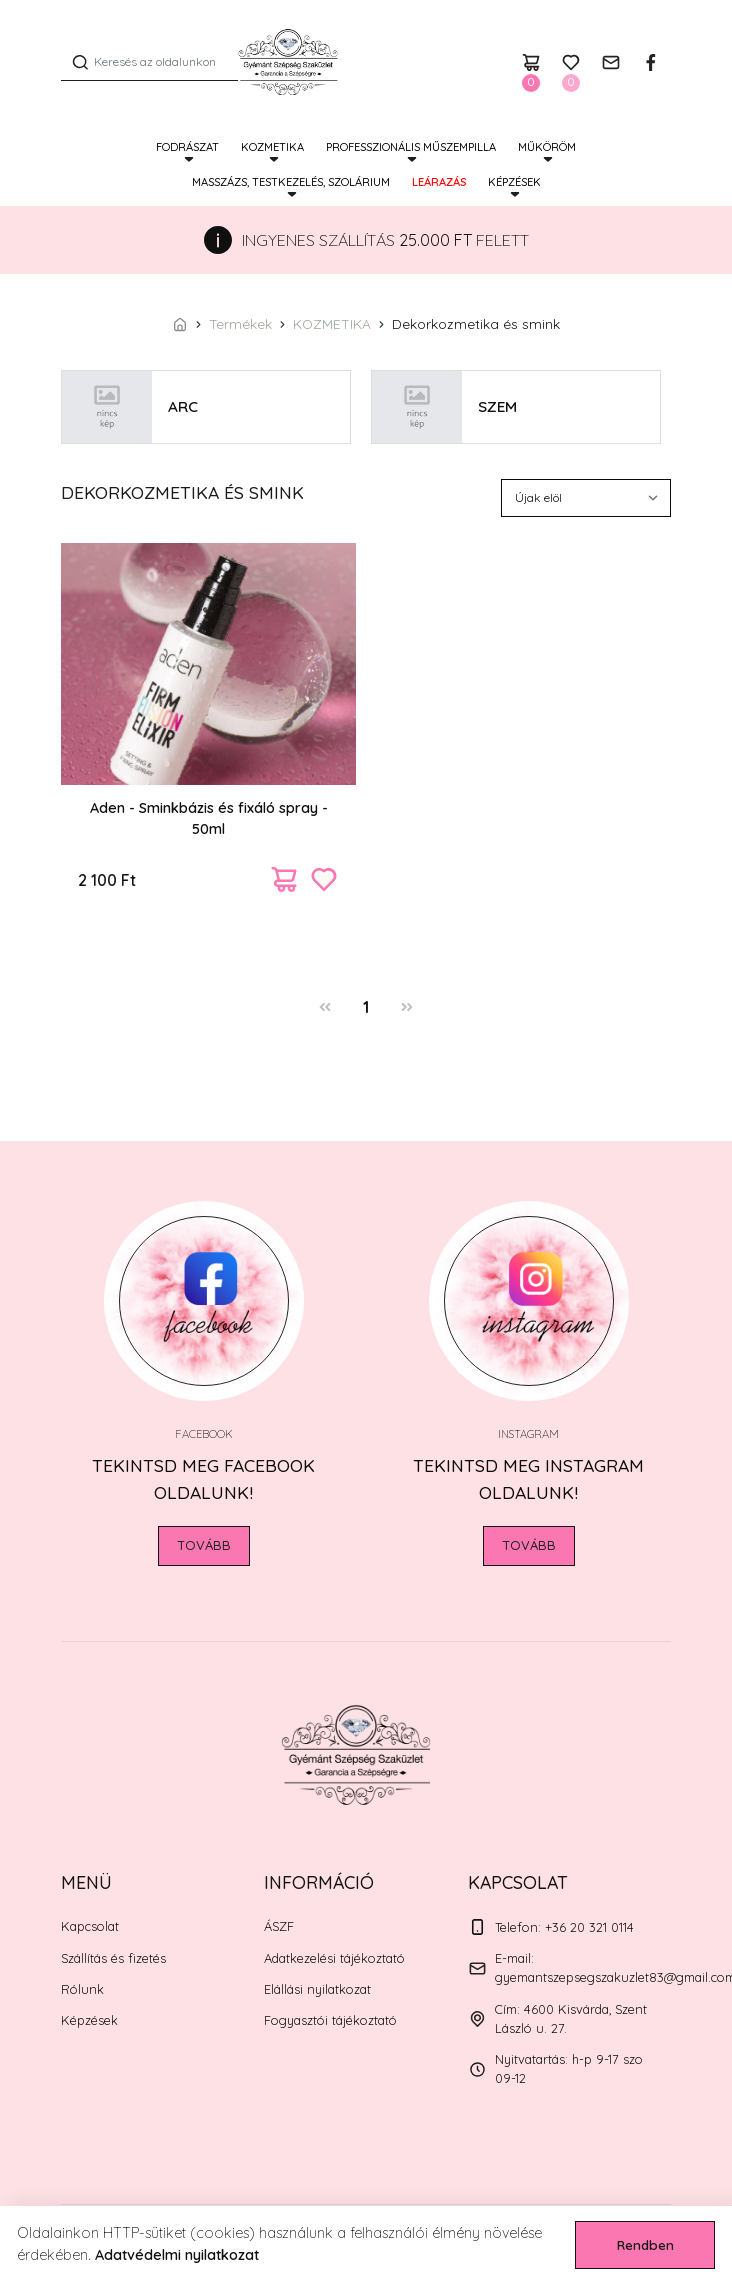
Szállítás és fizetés (113, 1958)
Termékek (240, 323)
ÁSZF (279, 1926)
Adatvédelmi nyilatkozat (177, 2255)
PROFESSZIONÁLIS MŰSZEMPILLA (411, 147)
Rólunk (82, 1989)
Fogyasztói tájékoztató (330, 2020)
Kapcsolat (90, 1926)
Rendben (645, 2245)
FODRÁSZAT (187, 147)
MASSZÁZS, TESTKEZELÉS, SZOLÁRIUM (291, 182)
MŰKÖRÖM (547, 147)
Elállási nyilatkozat (317, 1989)
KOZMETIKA (272, 147)
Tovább (204, 1545)
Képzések (514, 182)
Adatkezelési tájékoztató (334, 1958)
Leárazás (439, 182)
